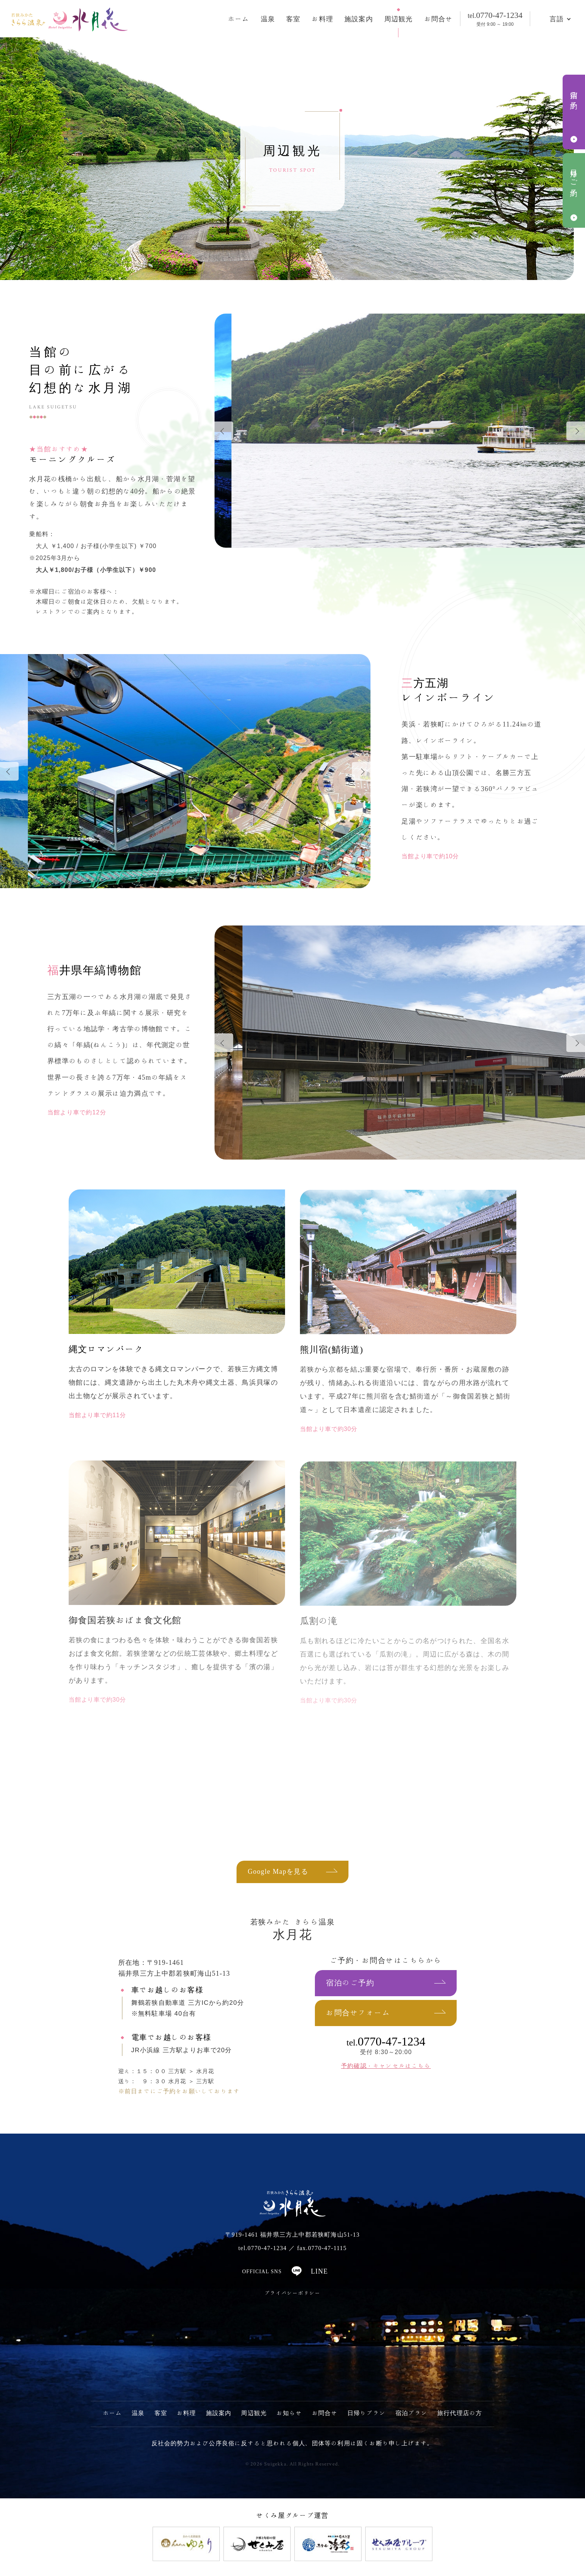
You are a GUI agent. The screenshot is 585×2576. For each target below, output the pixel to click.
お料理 (322, 18)
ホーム (239, 18)
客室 (293, 18)
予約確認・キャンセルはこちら (386, 2066)
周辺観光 (398, 18)
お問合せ (438, 18)
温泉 (268, 18)
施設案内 (358, 18)
